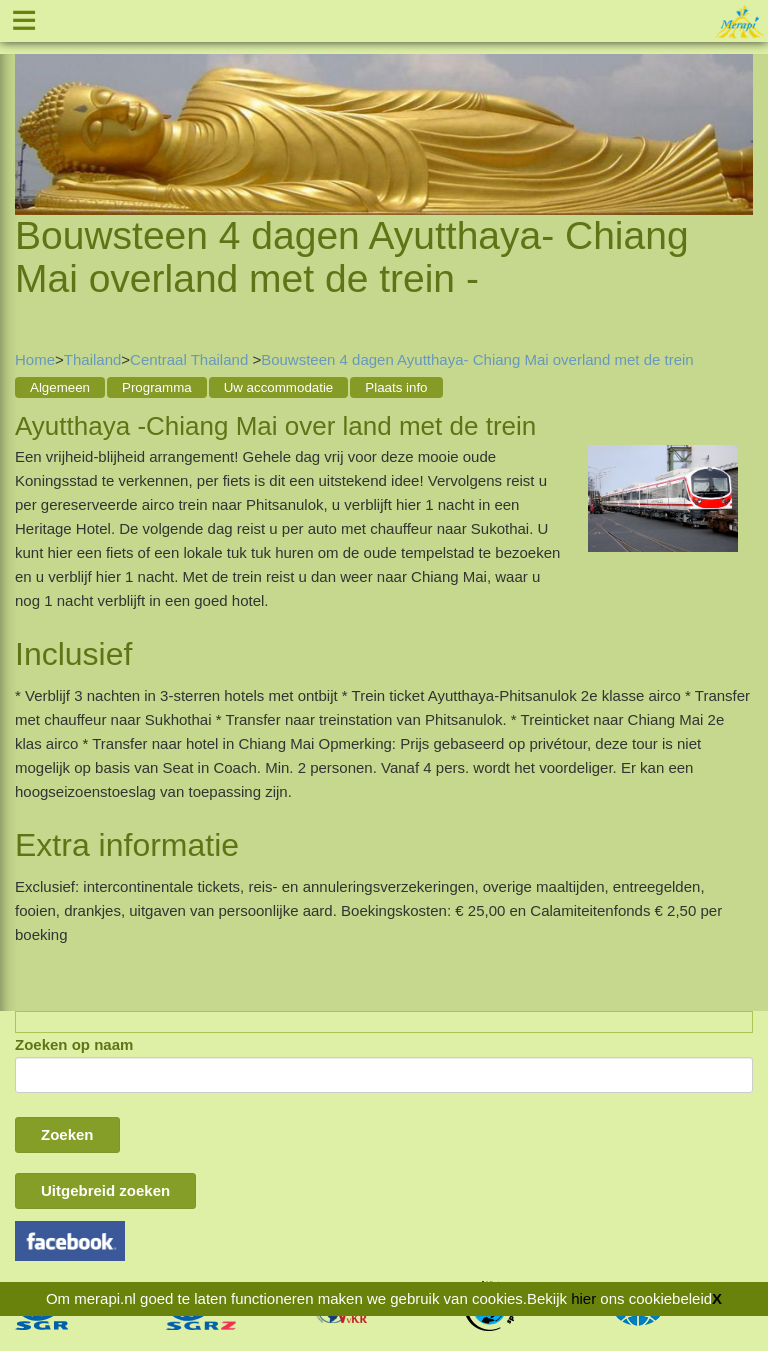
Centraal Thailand (191, 359)
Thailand (93, 359)
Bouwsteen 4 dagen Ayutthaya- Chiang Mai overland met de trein (477, 359)
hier (583, 1298)
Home (35, 359)
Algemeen (60, 387)
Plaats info (396, 387)
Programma (157, 387)
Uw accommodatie (279, 387)
